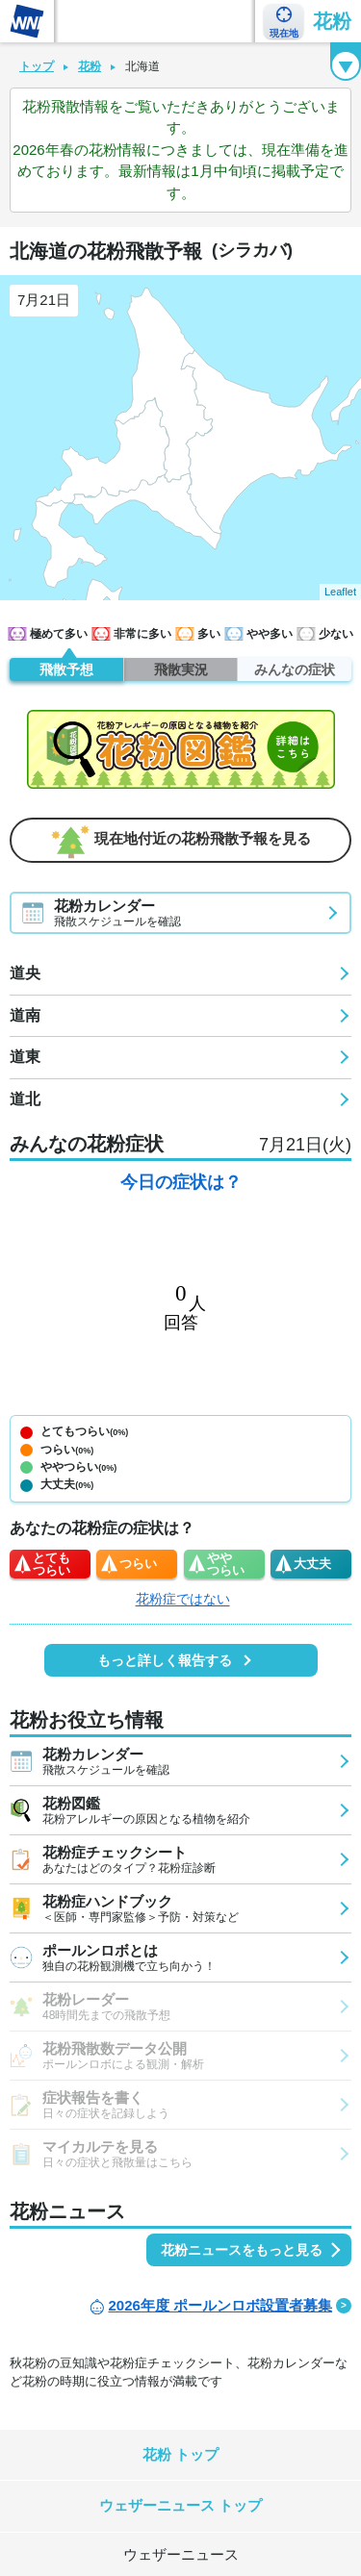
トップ (36, 66)
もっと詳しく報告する (164, 1660)
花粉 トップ (180, 2454)
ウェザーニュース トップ (180, 2505)
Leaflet (340, 591)
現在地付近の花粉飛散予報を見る (181, 839)
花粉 (332, 21)
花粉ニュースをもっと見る (241, 2250)
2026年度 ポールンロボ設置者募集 (220, 2305)
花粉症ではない (183, 1598)
